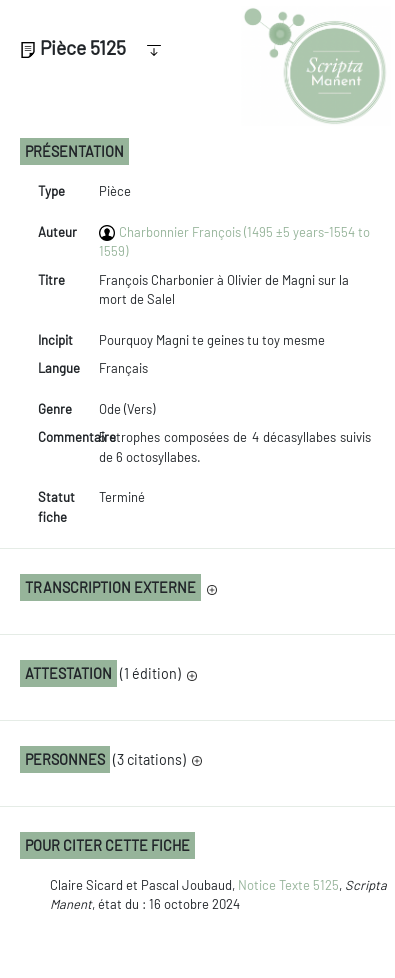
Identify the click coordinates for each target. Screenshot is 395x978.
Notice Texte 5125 (288, 885)
